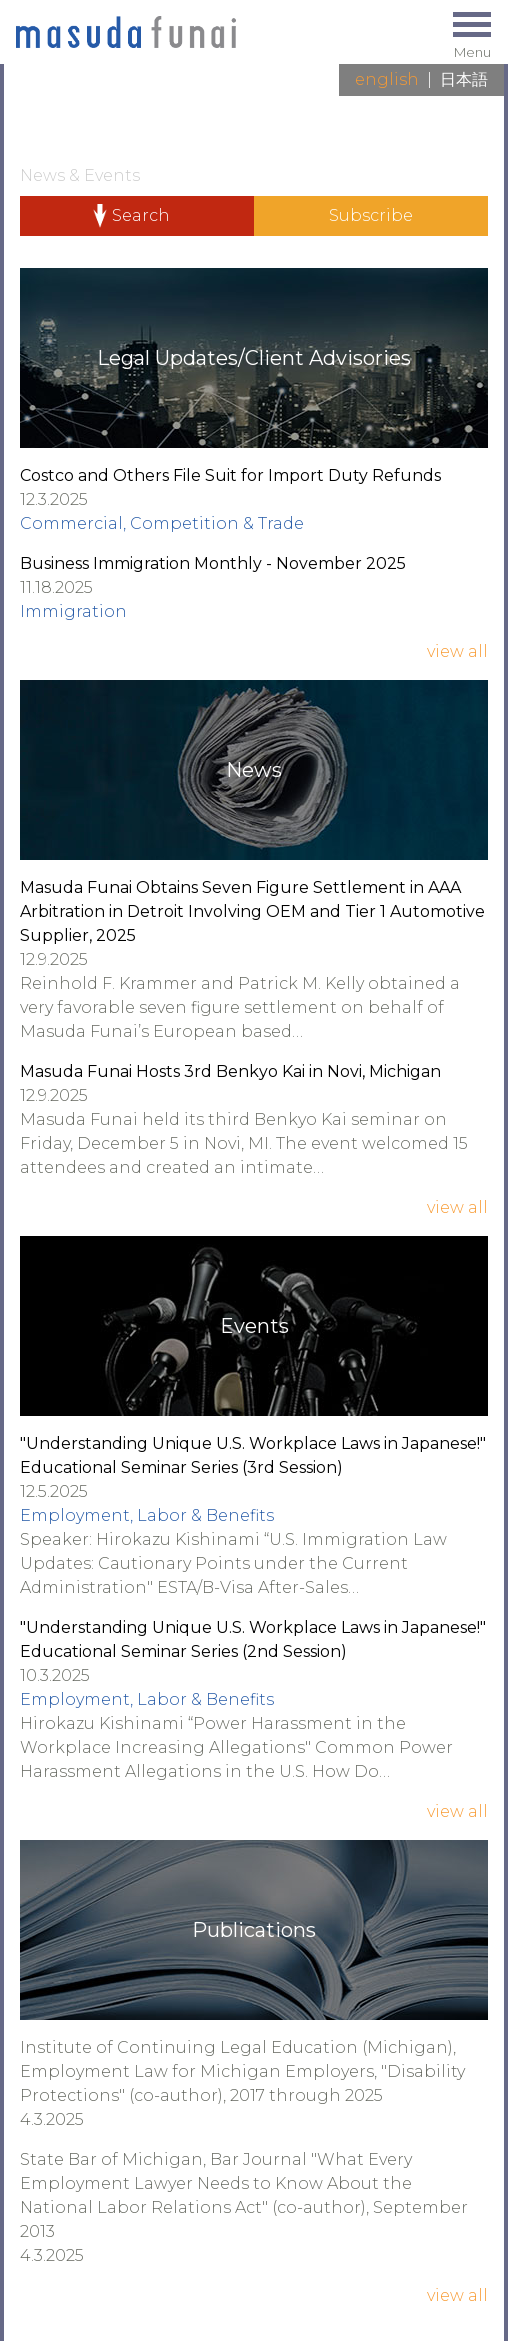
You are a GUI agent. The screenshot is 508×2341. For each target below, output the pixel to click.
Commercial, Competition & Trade (162, 523)
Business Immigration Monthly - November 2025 (213, 563)
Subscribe (371, 215)
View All (457, 651)
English (387, 79)
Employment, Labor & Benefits (147, 1515)
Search (141, 215)
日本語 (464, 79)
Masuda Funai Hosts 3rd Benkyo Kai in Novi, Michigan (230, 1071)
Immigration (73, 611)
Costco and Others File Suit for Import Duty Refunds (230, 475)
